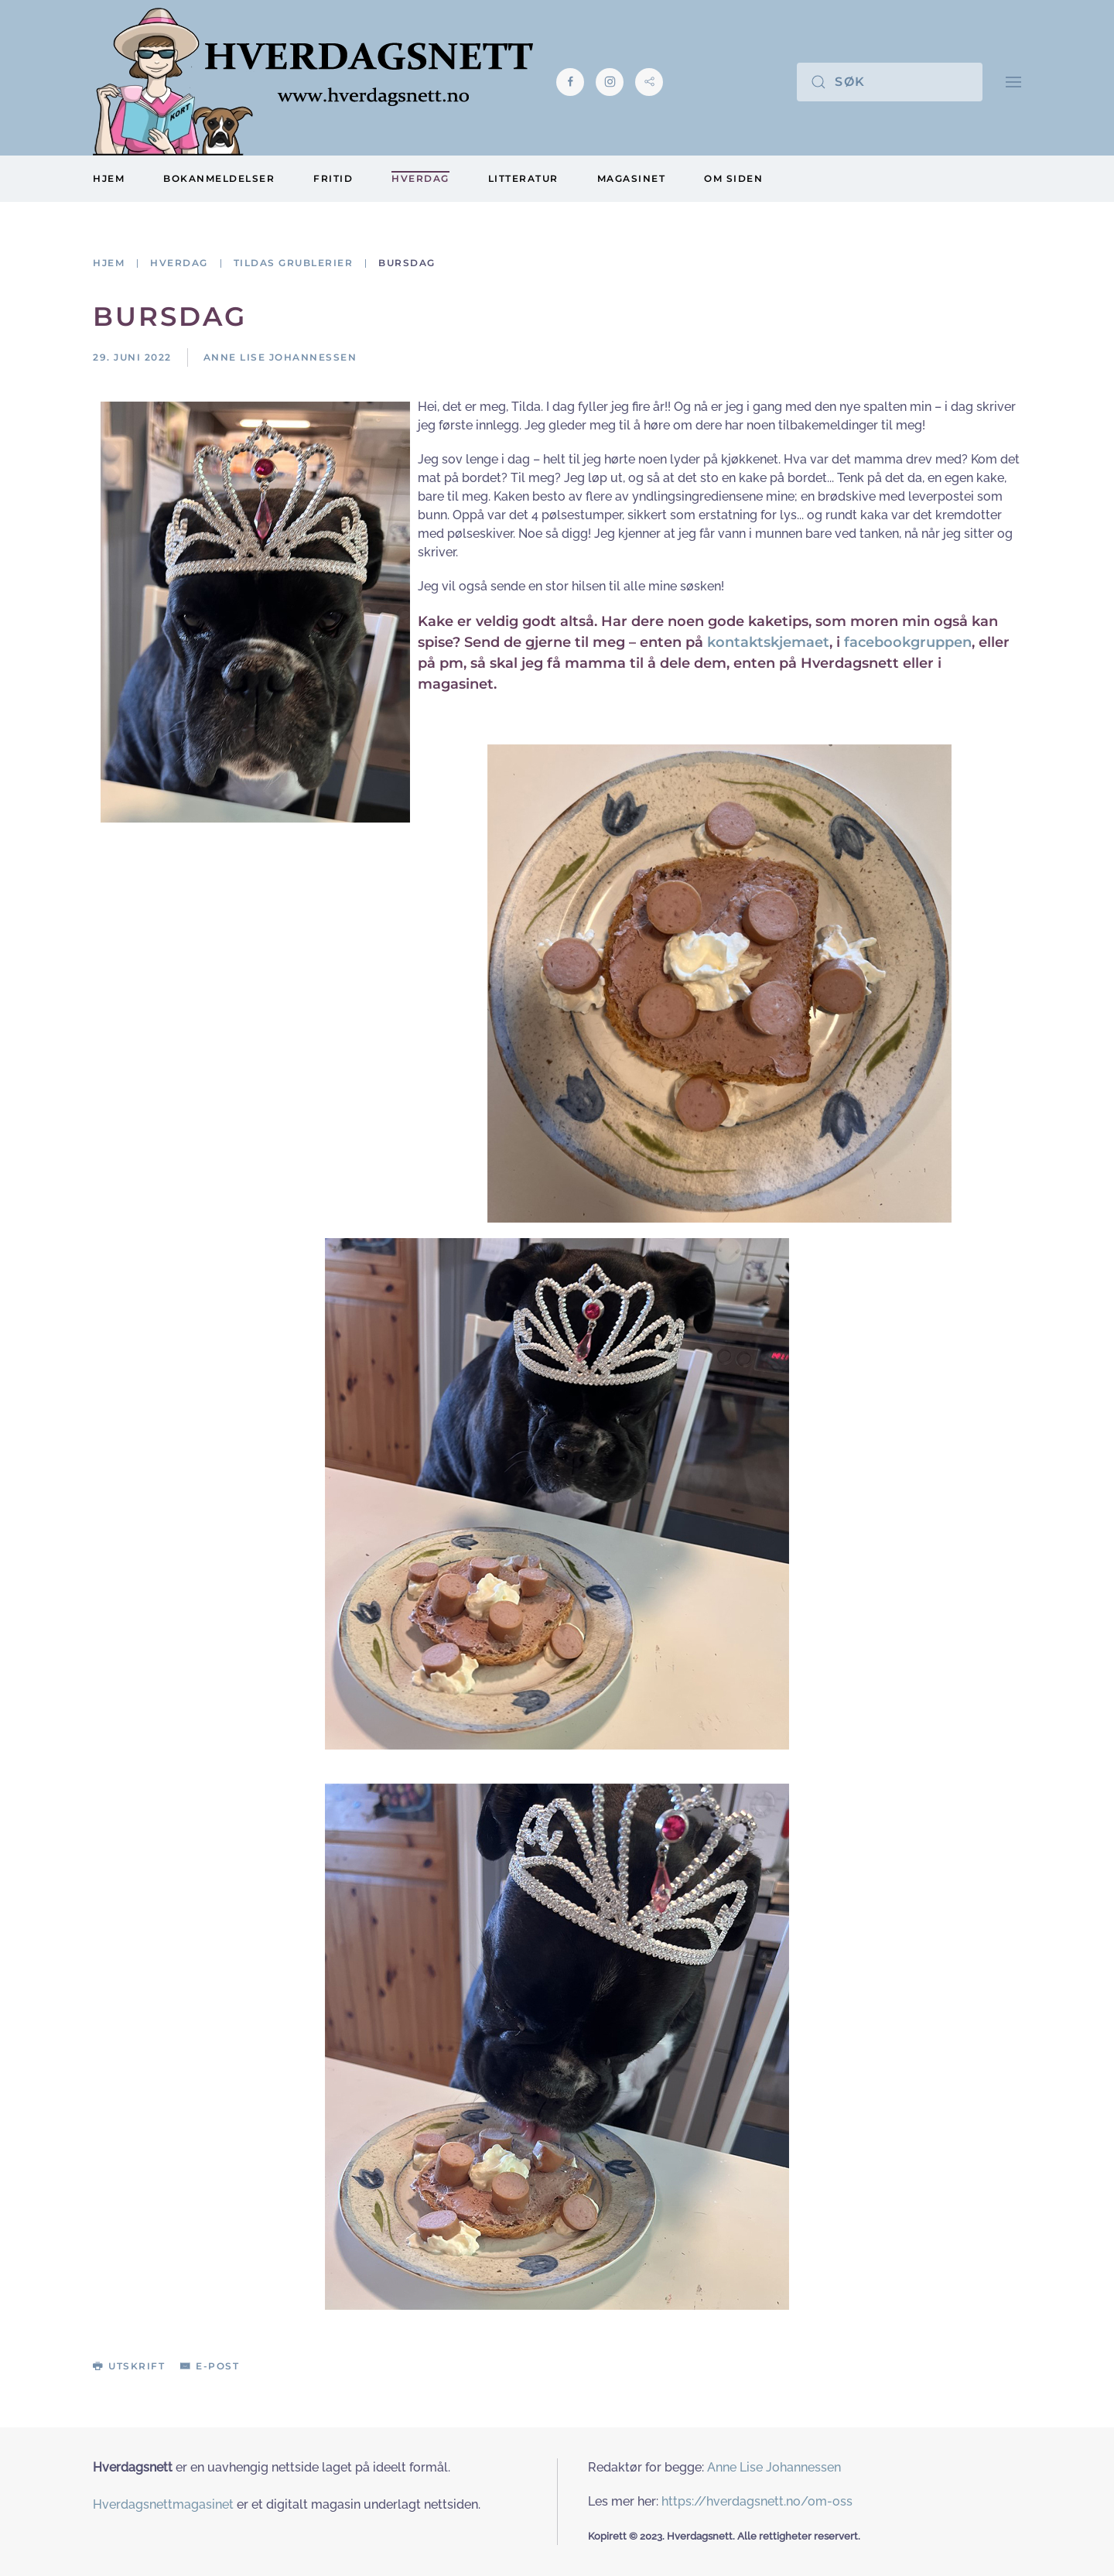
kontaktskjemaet (768, 642)
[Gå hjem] (313, 82)
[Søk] (889, 82)
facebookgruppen (908, 642)
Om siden (733, 178)
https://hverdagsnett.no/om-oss (757, 2501)
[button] (1013, 81)
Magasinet (631, 178)
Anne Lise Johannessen (774, 2467)
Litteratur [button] (523, 178)
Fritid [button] (333, 178)
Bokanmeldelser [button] (219, 178)
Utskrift (129, 2366)
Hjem (109, 178)
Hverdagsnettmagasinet (163, 2504)
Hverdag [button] (420, 178)
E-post (209, 2366)
